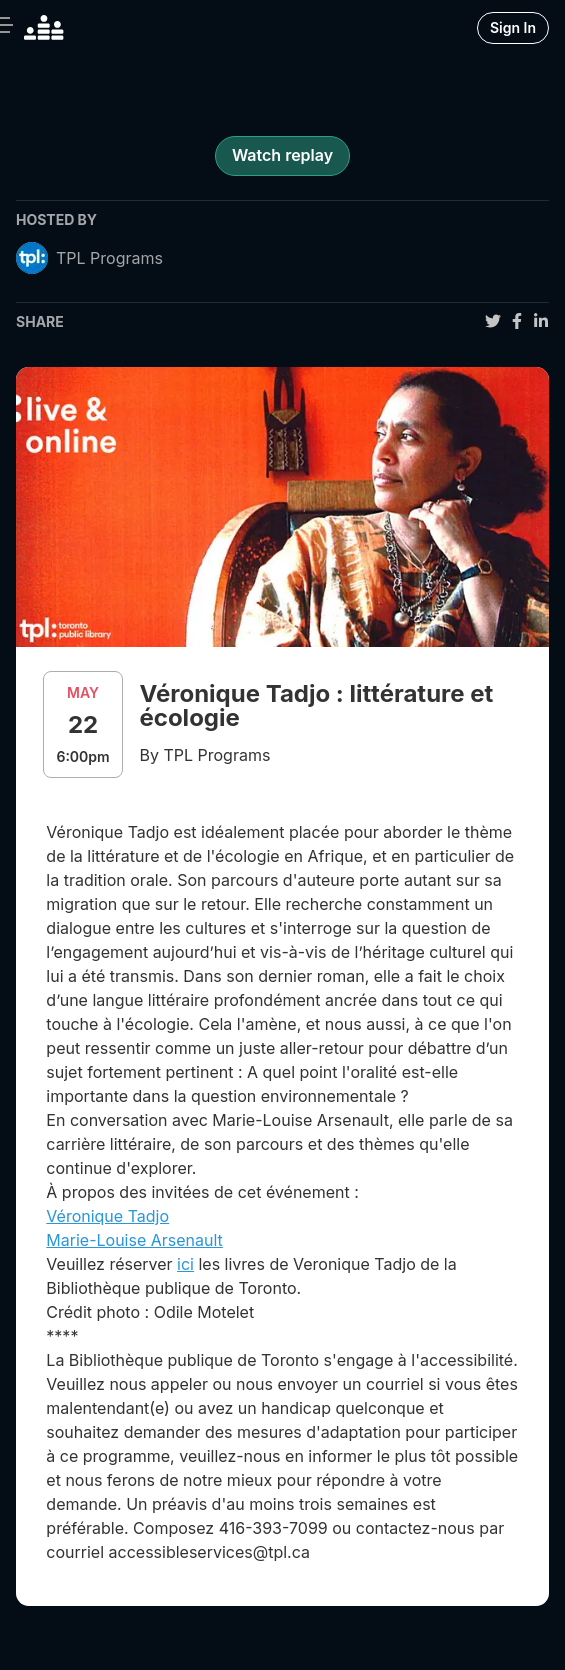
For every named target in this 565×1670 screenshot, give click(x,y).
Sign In (513, 27)
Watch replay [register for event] (282, 155)
